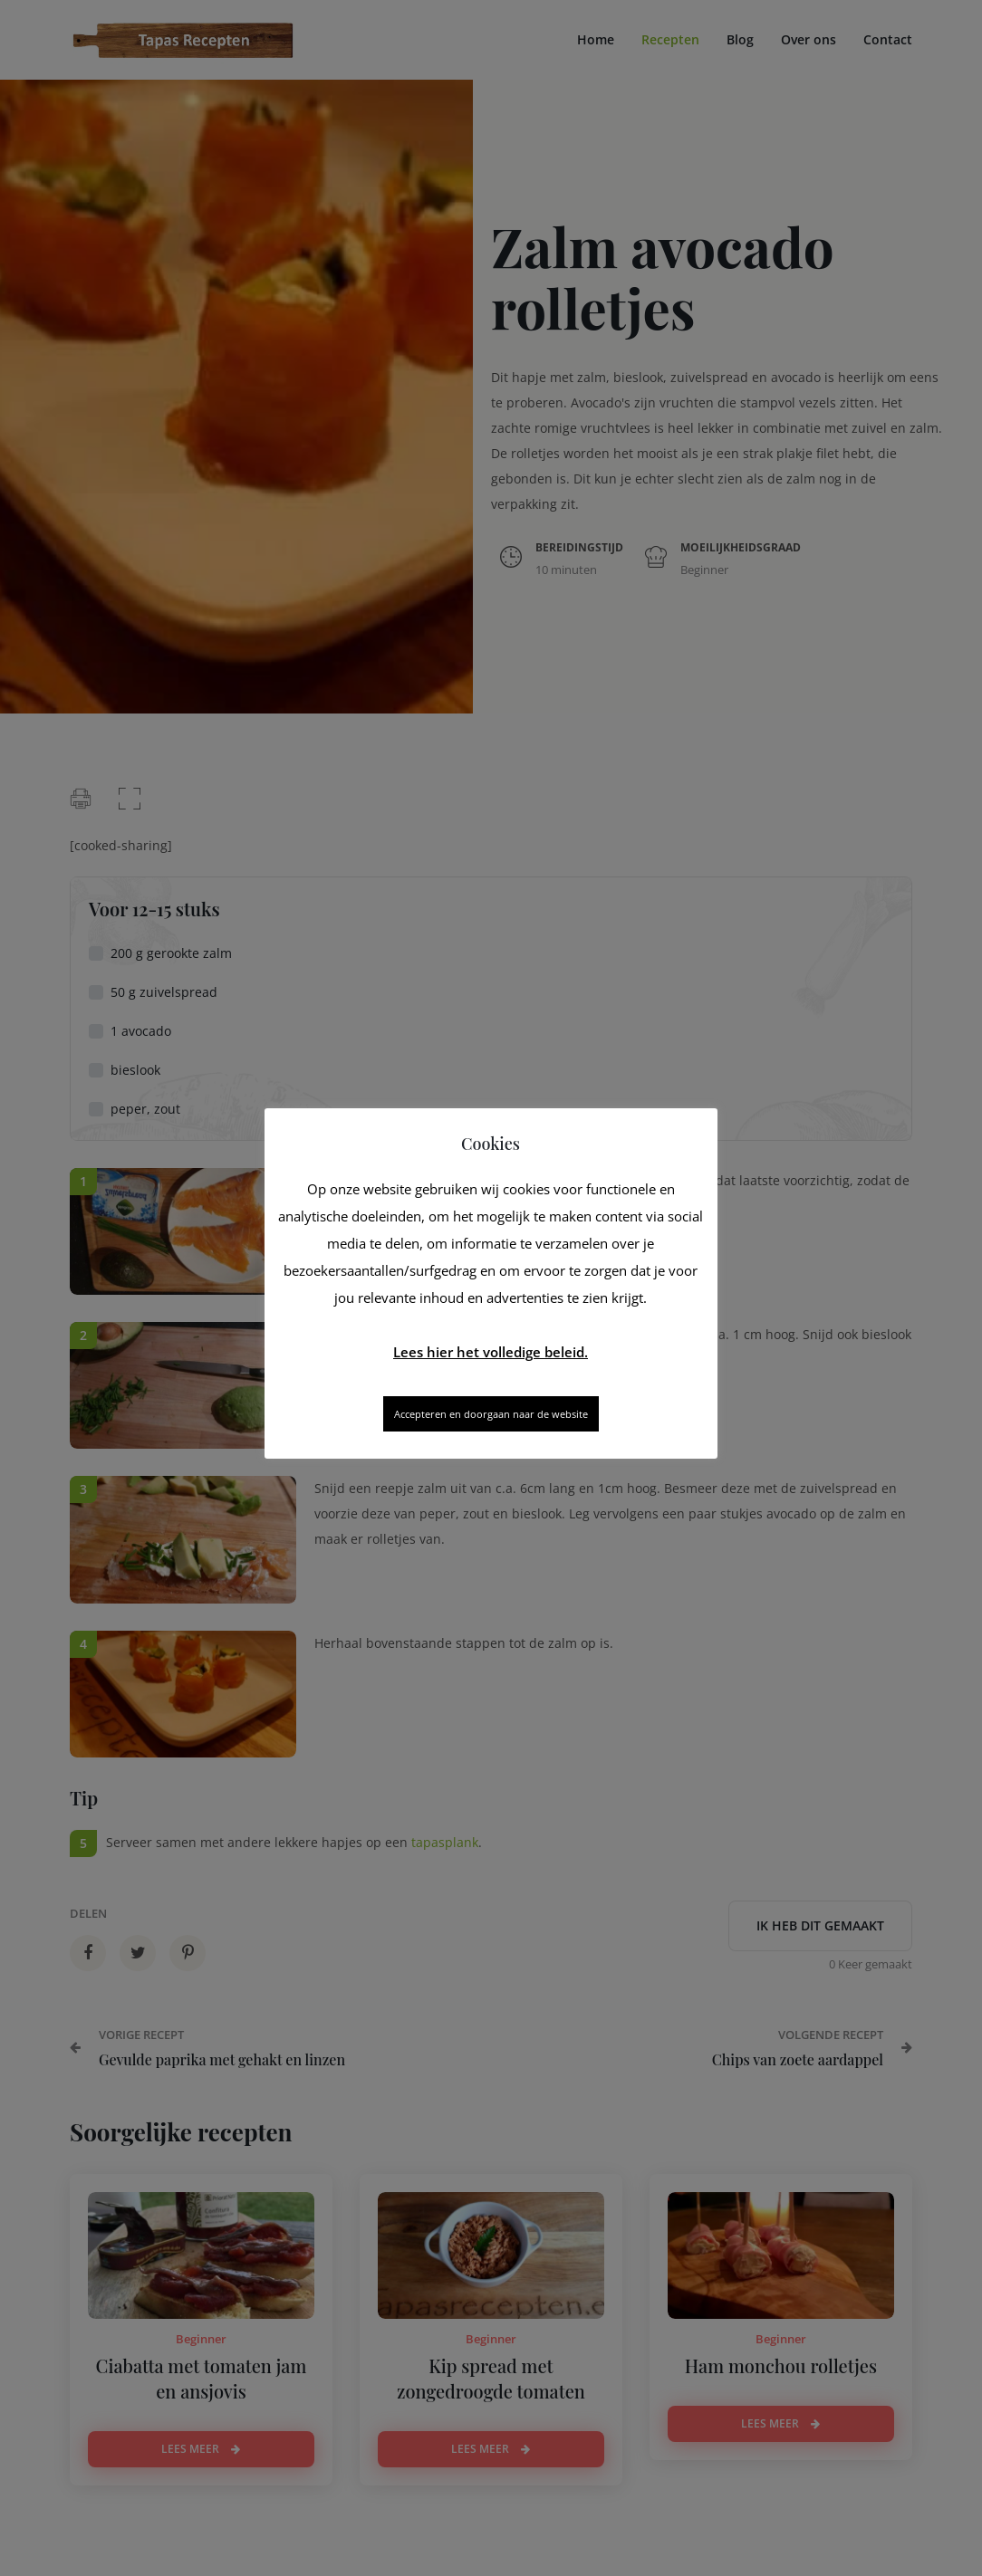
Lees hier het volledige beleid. (491, 1352)
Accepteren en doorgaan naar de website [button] (491, 1414)
